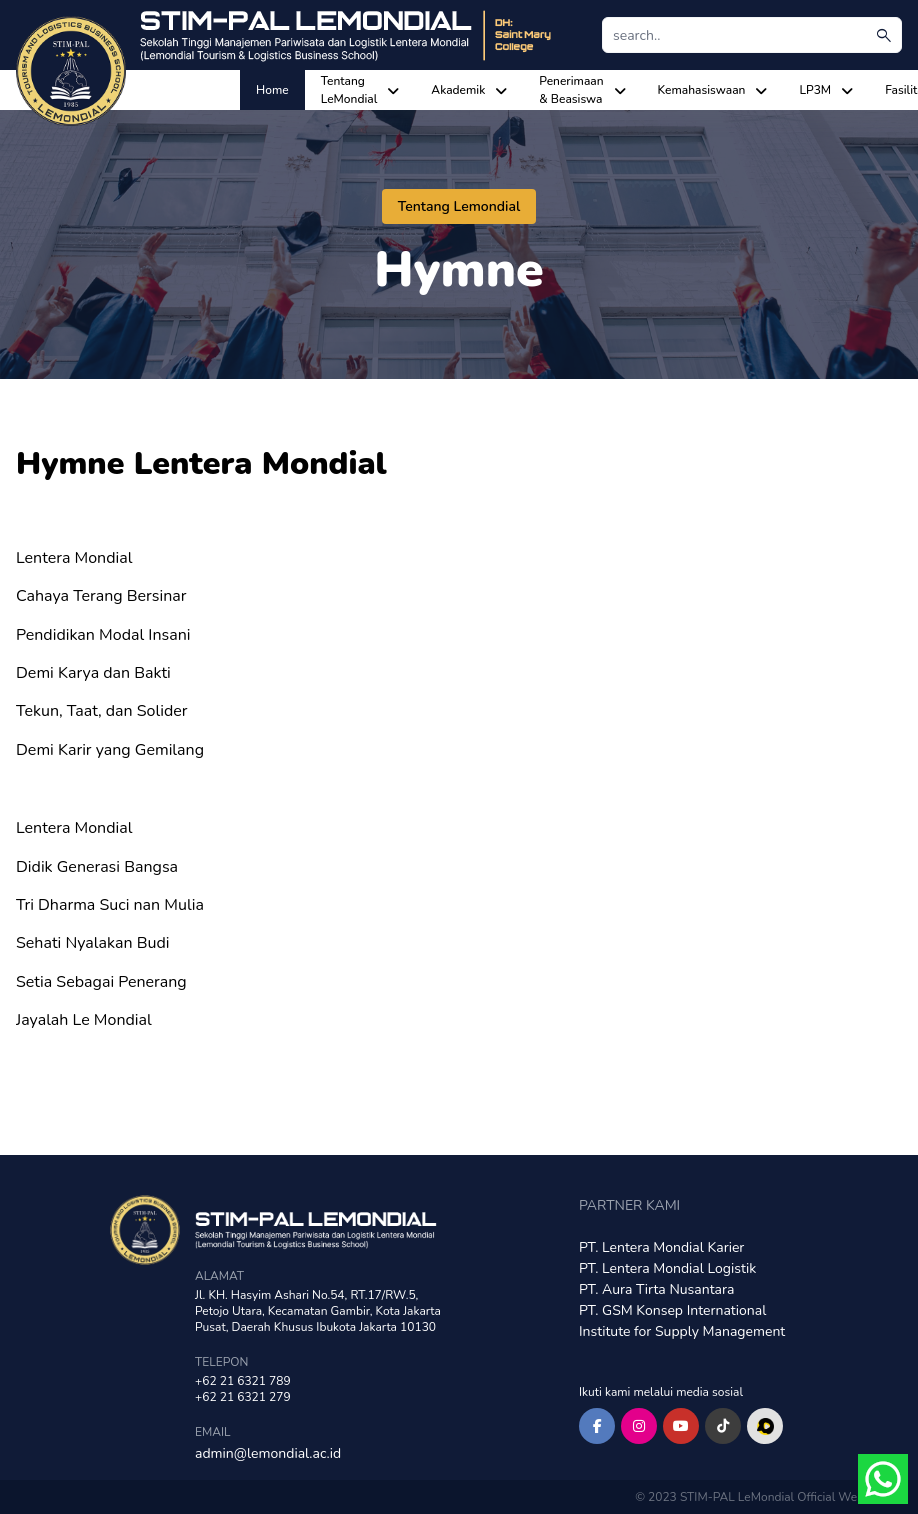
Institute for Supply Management (682, 1331)
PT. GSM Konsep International (672, 1310)
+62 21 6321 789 (243, 1381)
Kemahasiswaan (702, 90)
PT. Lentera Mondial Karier (661, 1247)
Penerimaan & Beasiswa (571, 90)
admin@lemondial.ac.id (268, 1453)
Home (272, 90)
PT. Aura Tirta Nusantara (656, 1289)
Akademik (458, 90)
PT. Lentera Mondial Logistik (667, 1268)
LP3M (815, 90)
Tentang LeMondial (349, 90)
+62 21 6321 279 (243, 1397)
